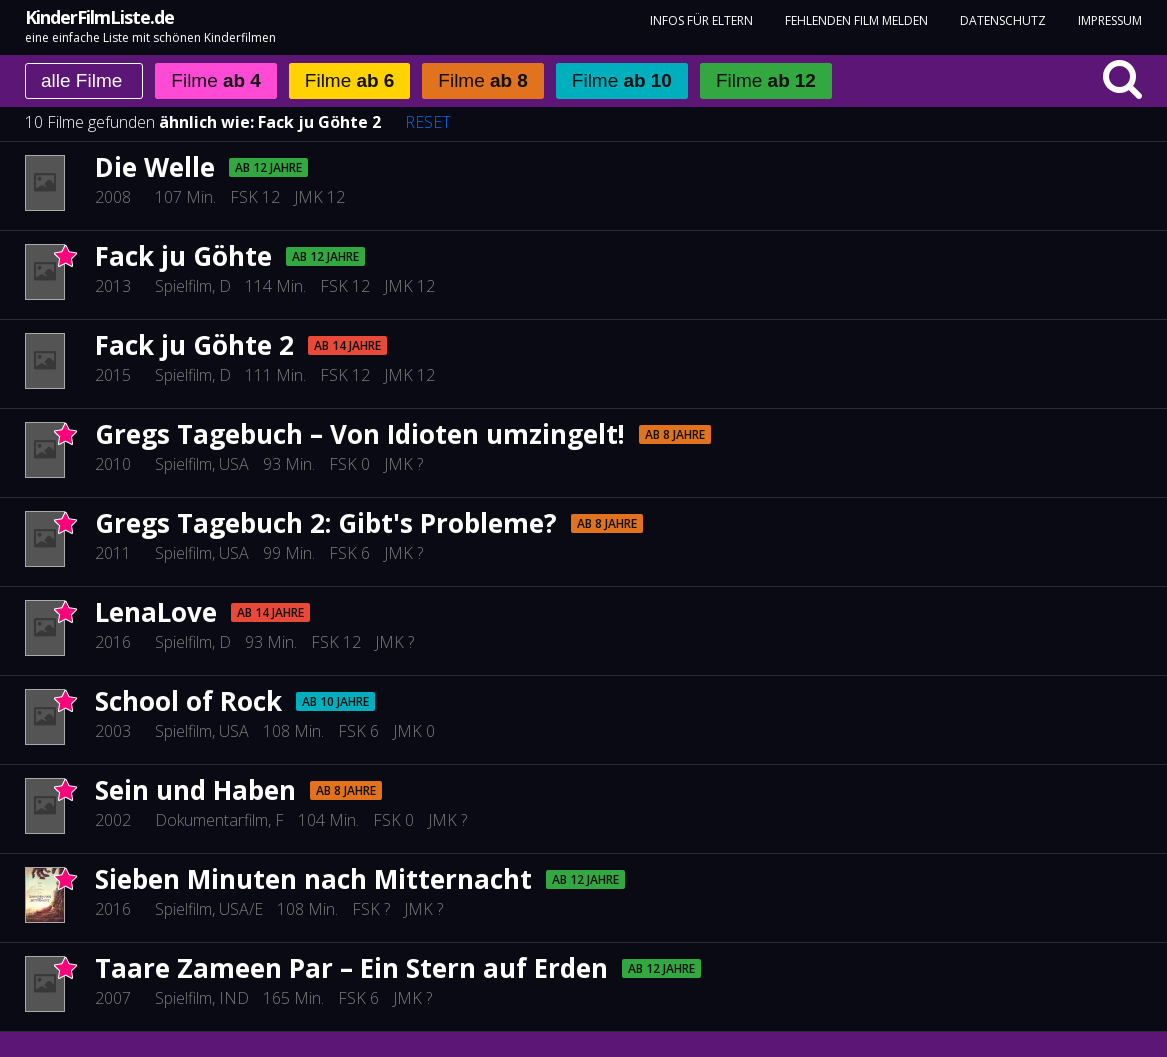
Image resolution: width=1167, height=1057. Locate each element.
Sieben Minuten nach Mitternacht (313, 879)
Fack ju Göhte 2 (319, 122)
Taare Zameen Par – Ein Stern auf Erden (351, 968)
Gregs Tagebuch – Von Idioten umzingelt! (360, 434)
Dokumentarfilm (211, 820)
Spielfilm (183, 286)
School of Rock (188, 701)
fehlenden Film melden (856, 20)
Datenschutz (1003, 20)
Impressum (1110, 20)
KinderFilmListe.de (99, 17)
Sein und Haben (195, 790)
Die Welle (155, 167)
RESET (428, 122)
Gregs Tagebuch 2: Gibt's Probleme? (326, 523)
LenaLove (156, 612)
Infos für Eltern (701, 20)
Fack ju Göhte (183, 256)
